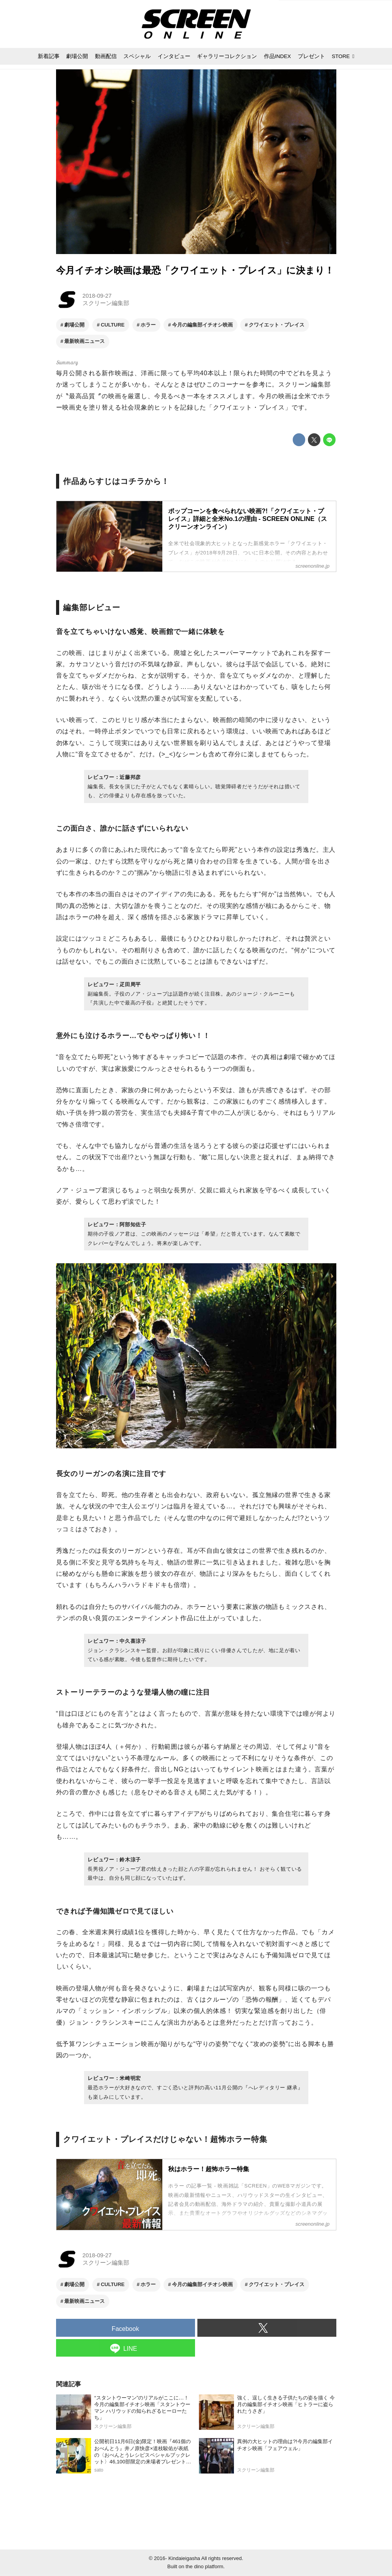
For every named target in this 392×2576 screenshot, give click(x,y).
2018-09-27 (97, 296)
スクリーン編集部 (106, 303)
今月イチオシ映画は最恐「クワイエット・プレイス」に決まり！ (195, 270)
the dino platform (204, 2566)
